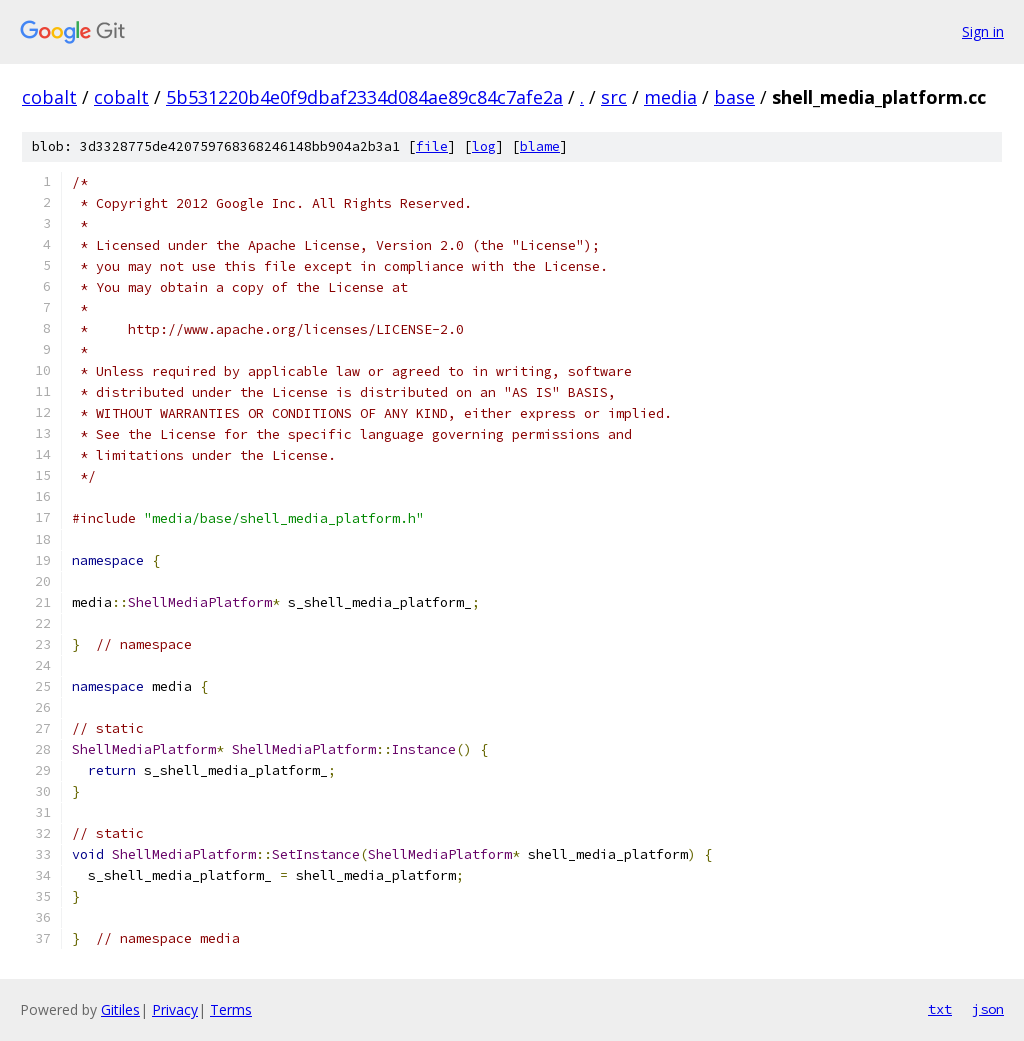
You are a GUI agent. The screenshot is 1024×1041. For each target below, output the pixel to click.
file (432, 146)
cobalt (49, 97)
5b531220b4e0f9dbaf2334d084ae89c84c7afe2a (364, 97)
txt (940, 1009)
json (988, 1009)
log (484, 146)
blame (540, 146)
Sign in (983, 31)
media (670, 97)
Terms (231, 1009)
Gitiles (120, 1009)
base (734, 97)
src (614, 97)
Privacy (175, 1009)
